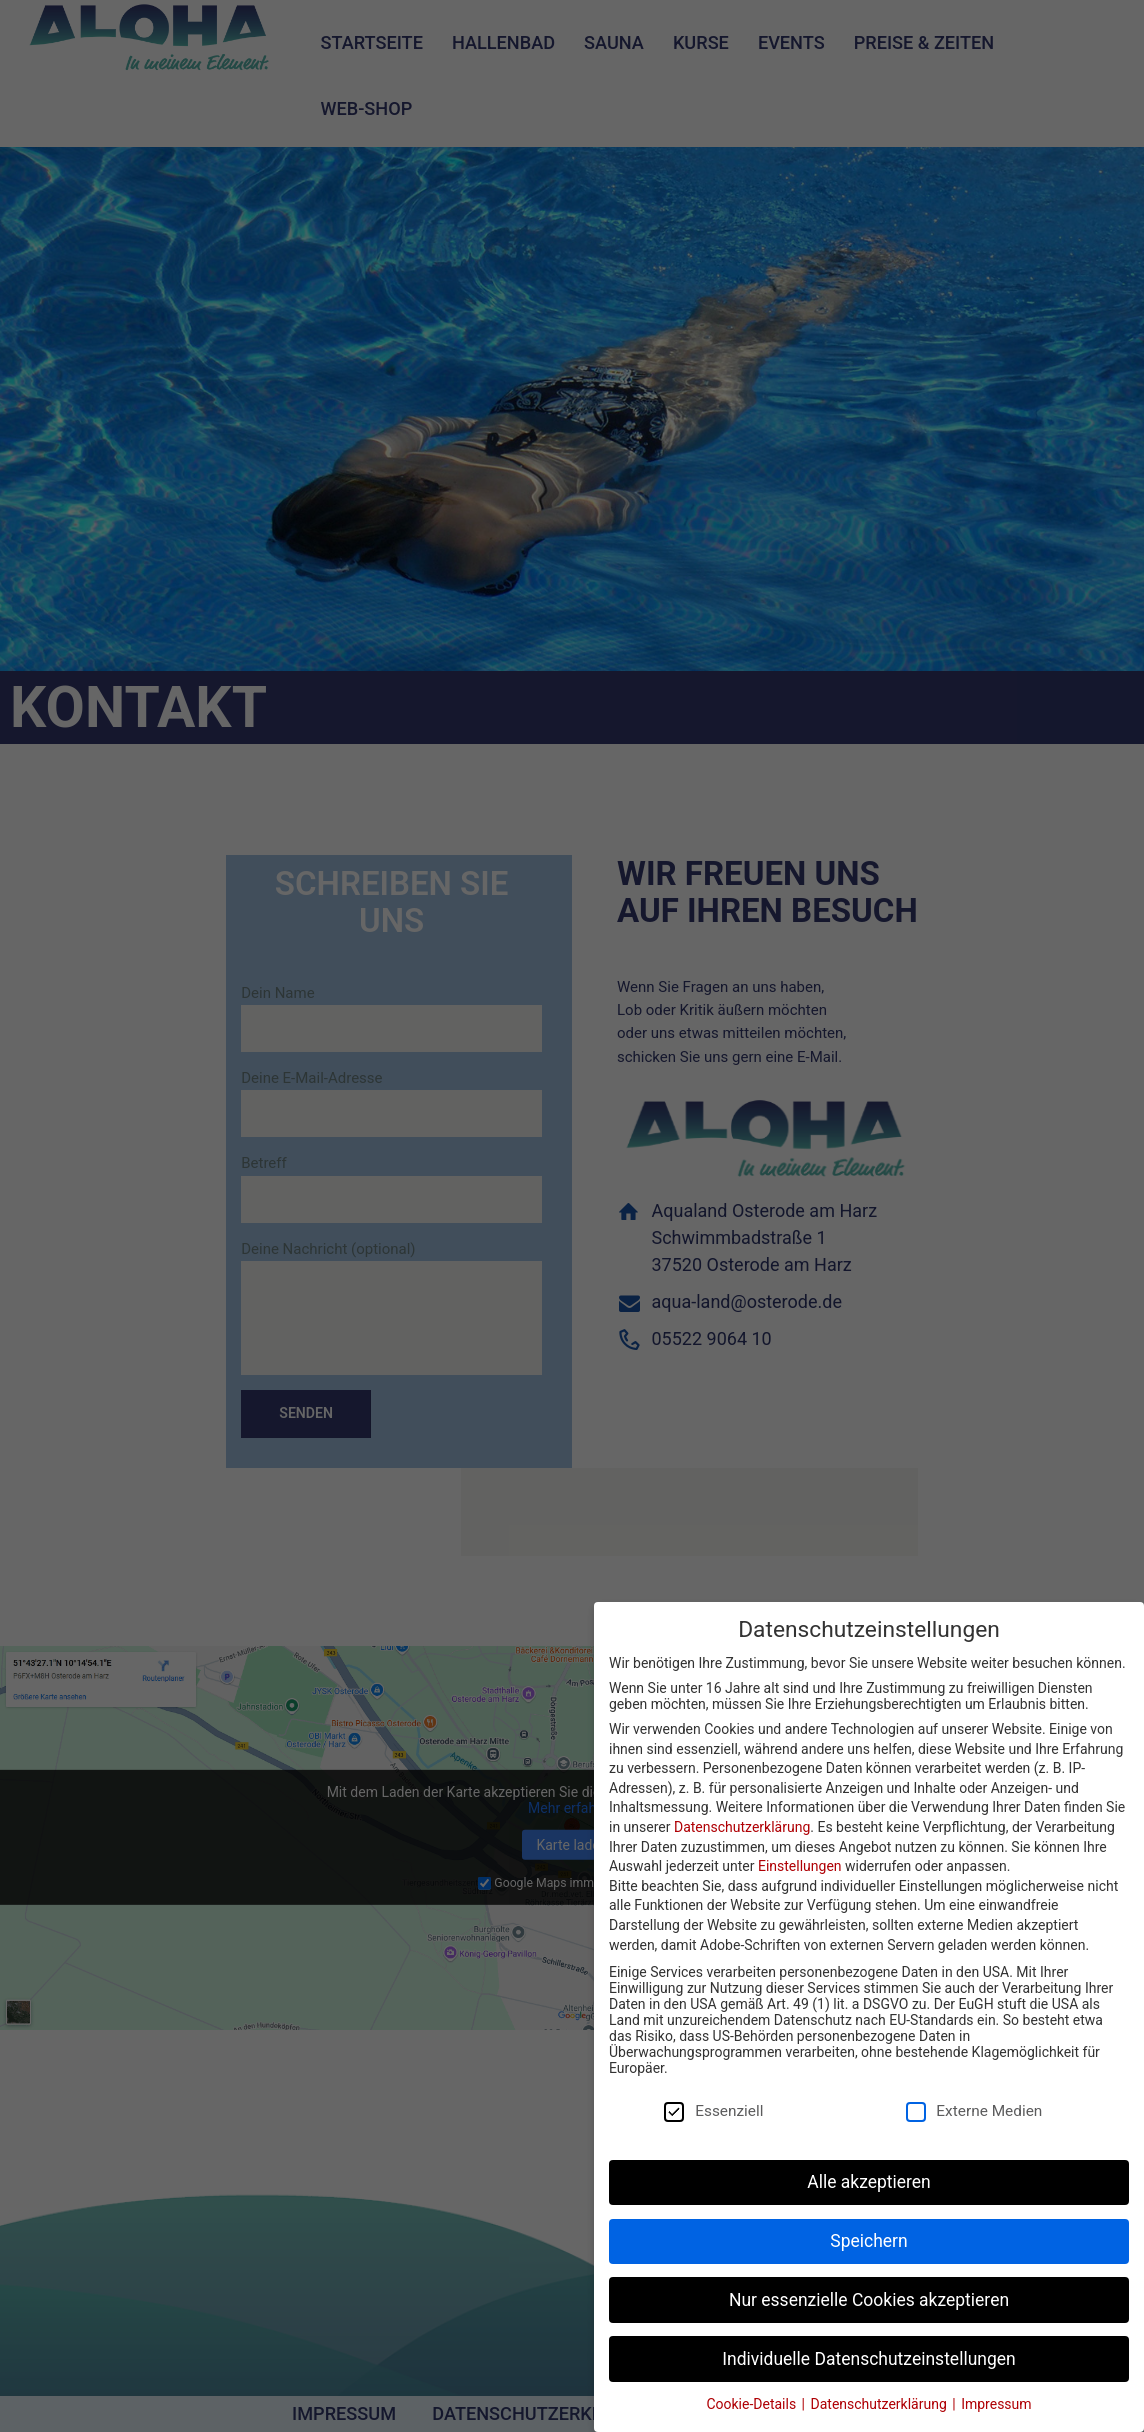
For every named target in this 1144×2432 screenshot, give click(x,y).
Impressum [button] (996, 2404)
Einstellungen (800, 1866)
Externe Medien (983, 2111)
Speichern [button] (868, 2241)
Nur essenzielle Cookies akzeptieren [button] (869, 2300)
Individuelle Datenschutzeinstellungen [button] (868, 2359)
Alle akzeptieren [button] (869, 2182)
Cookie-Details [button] (752, 2404)
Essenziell (722, 2111)
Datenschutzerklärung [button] (881, 2404)
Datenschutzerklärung (742, 1827)
